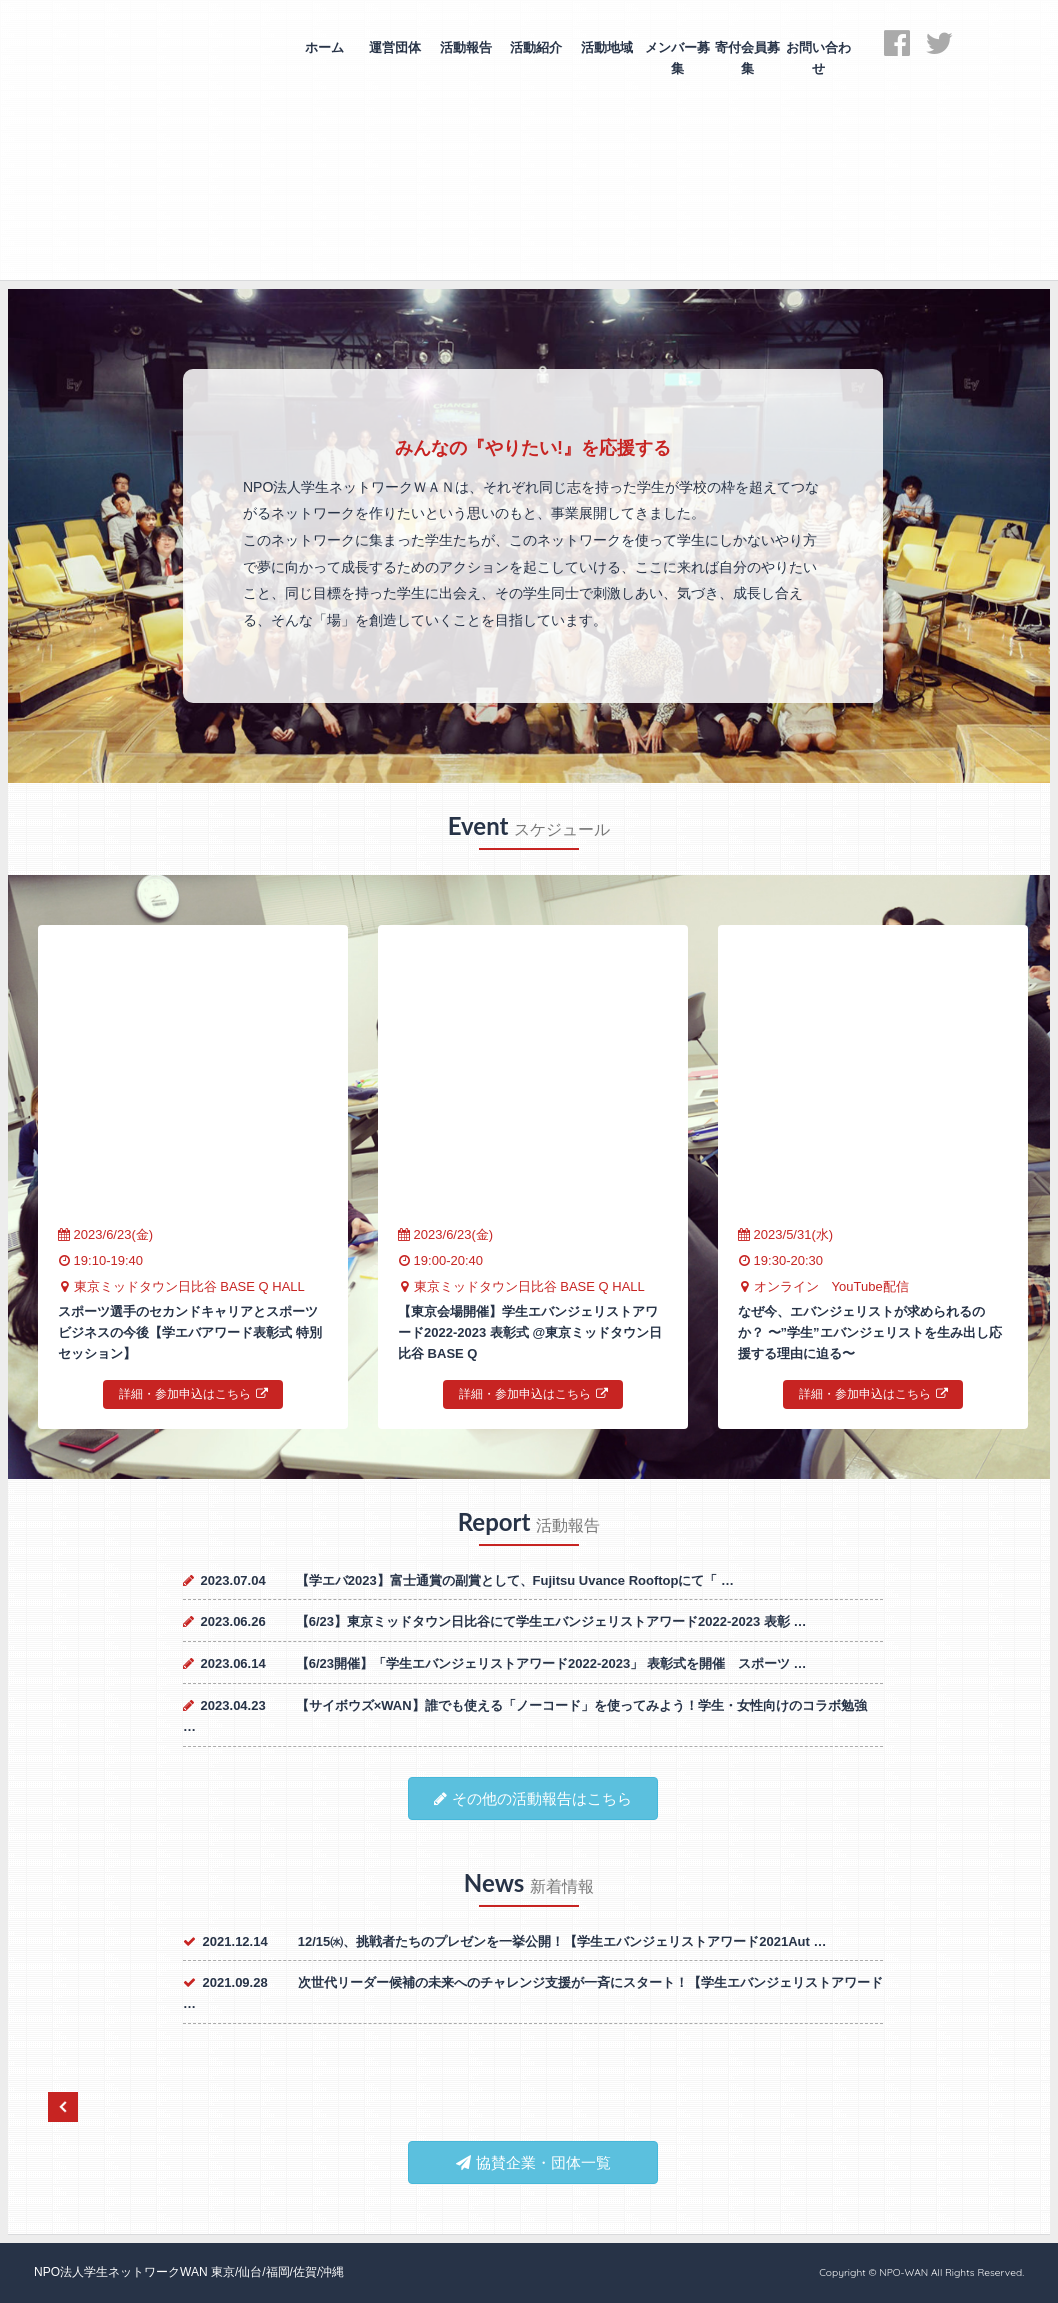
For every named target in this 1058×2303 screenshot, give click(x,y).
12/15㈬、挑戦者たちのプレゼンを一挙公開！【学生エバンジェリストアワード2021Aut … (562, 1941)
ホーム (324, 47)
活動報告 (466, 47)
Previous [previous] (63, 2107)
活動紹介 (536, 47)
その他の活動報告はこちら (533, 1798)
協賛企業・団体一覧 (533, 2162)
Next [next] (1003, 2107)
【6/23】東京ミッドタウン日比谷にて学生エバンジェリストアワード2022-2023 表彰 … (551, 1621)
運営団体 (395, 47)
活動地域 (607, 47)
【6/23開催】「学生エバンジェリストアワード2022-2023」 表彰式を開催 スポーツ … (551, 1663)
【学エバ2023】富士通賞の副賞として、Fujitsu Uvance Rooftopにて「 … (515, 1580)
